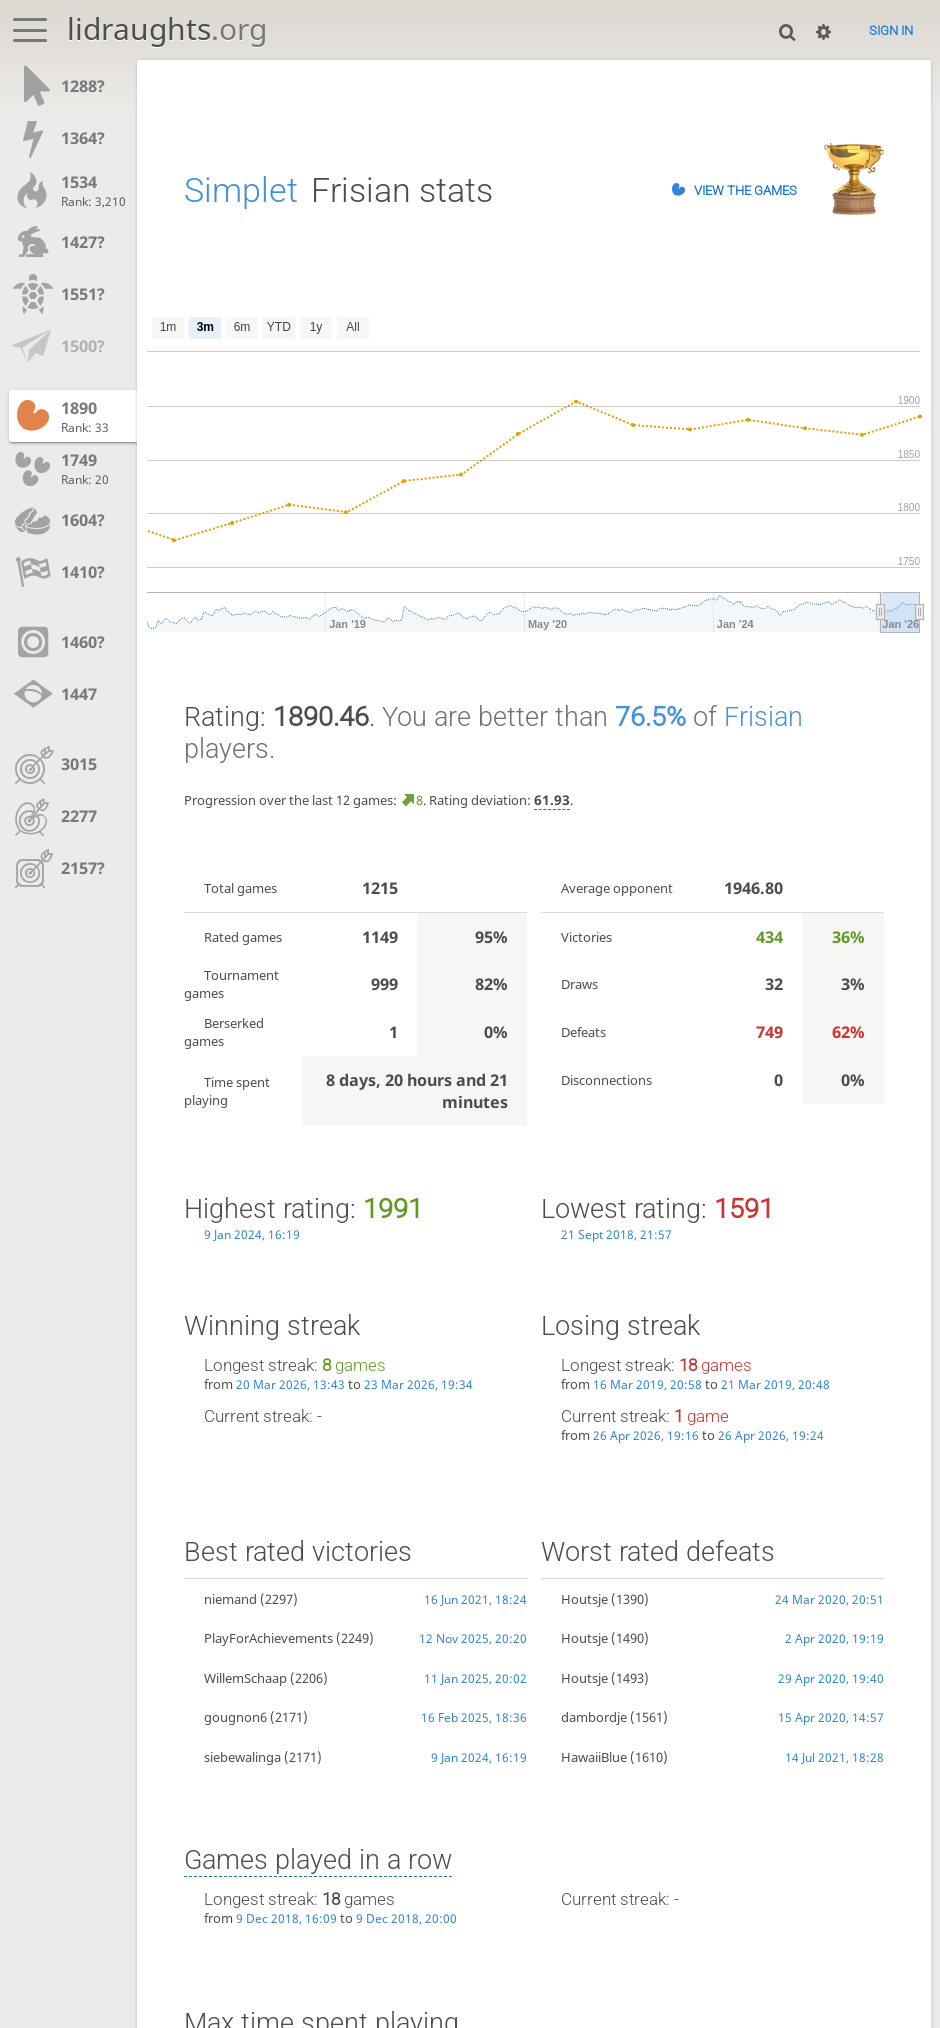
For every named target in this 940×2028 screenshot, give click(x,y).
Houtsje (584, 1599)
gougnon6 (235, 1717)
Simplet (241, 190)
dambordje (594, 1717)
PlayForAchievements (268, 1638)
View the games (745, 190)
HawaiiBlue (594, 1757)
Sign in (891, 30)
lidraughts (167, 28)
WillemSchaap (245, 1678)
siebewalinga (242, 1757)
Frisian (763, 717)
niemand (230, 1599)
